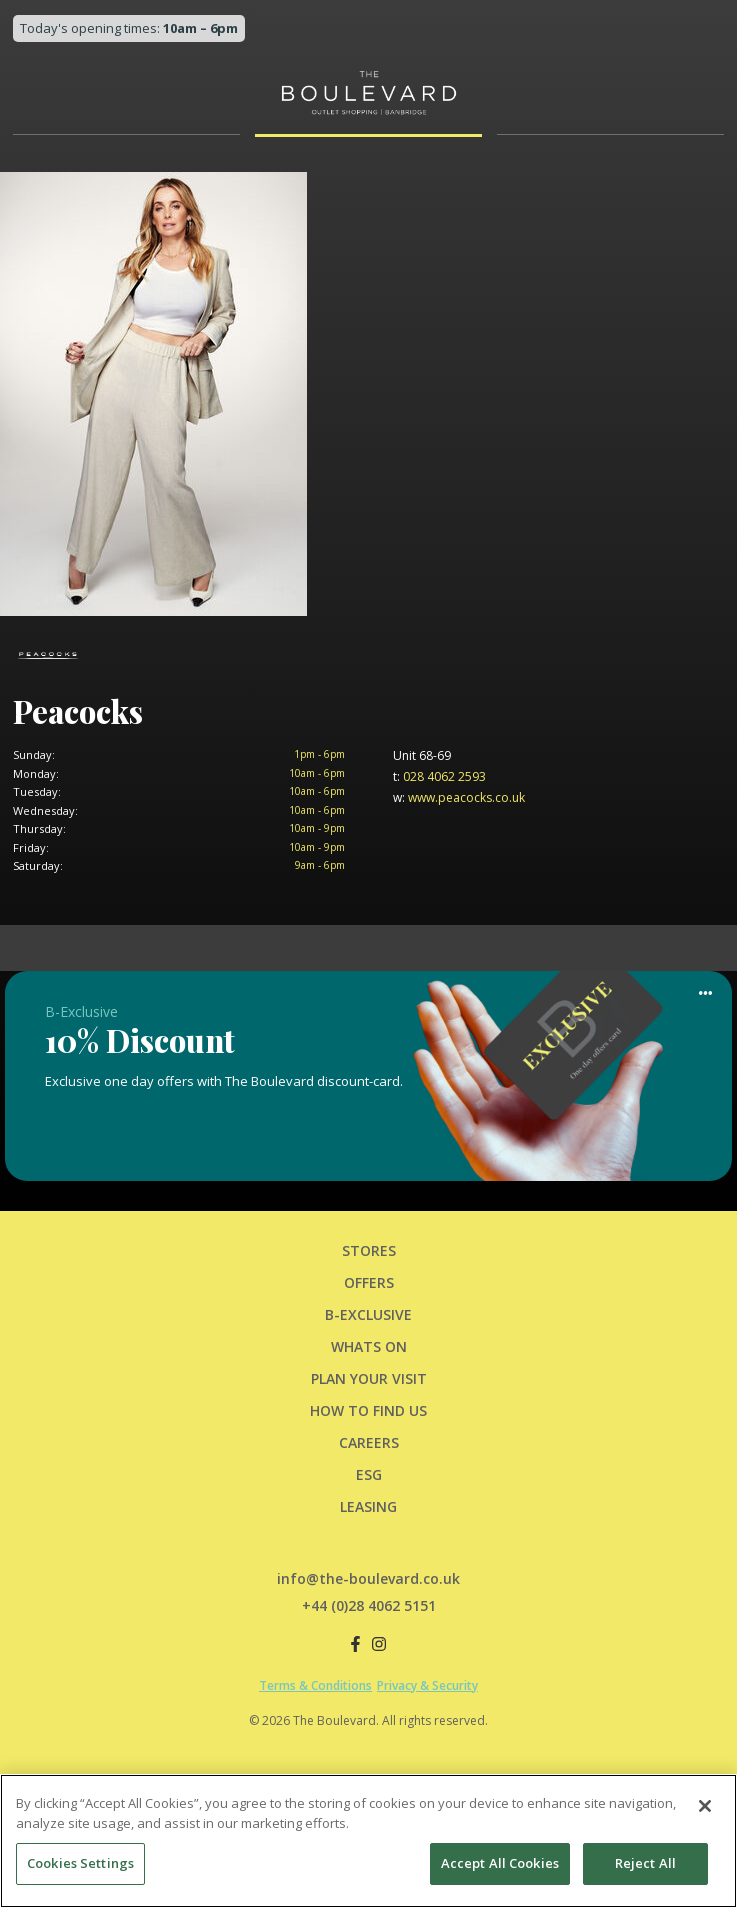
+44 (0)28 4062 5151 (369, 1605)
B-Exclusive (368, 1314)
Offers (369, 1282)
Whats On (369, 1346)
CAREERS (369, 1442)
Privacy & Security (427, 1685)
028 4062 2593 (439, 776)
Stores (369, 1250)
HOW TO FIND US (368, 1410)
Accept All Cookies (500, 1866)
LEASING (368, 1506)
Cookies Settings (80, 1866)
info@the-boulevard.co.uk (368, 1578)
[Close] (705, 1809)
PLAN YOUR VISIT (369, 1378)
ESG (369, 1474)
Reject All (645, 1866)
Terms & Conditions (315, 1685)
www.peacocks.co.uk (459, 797)
